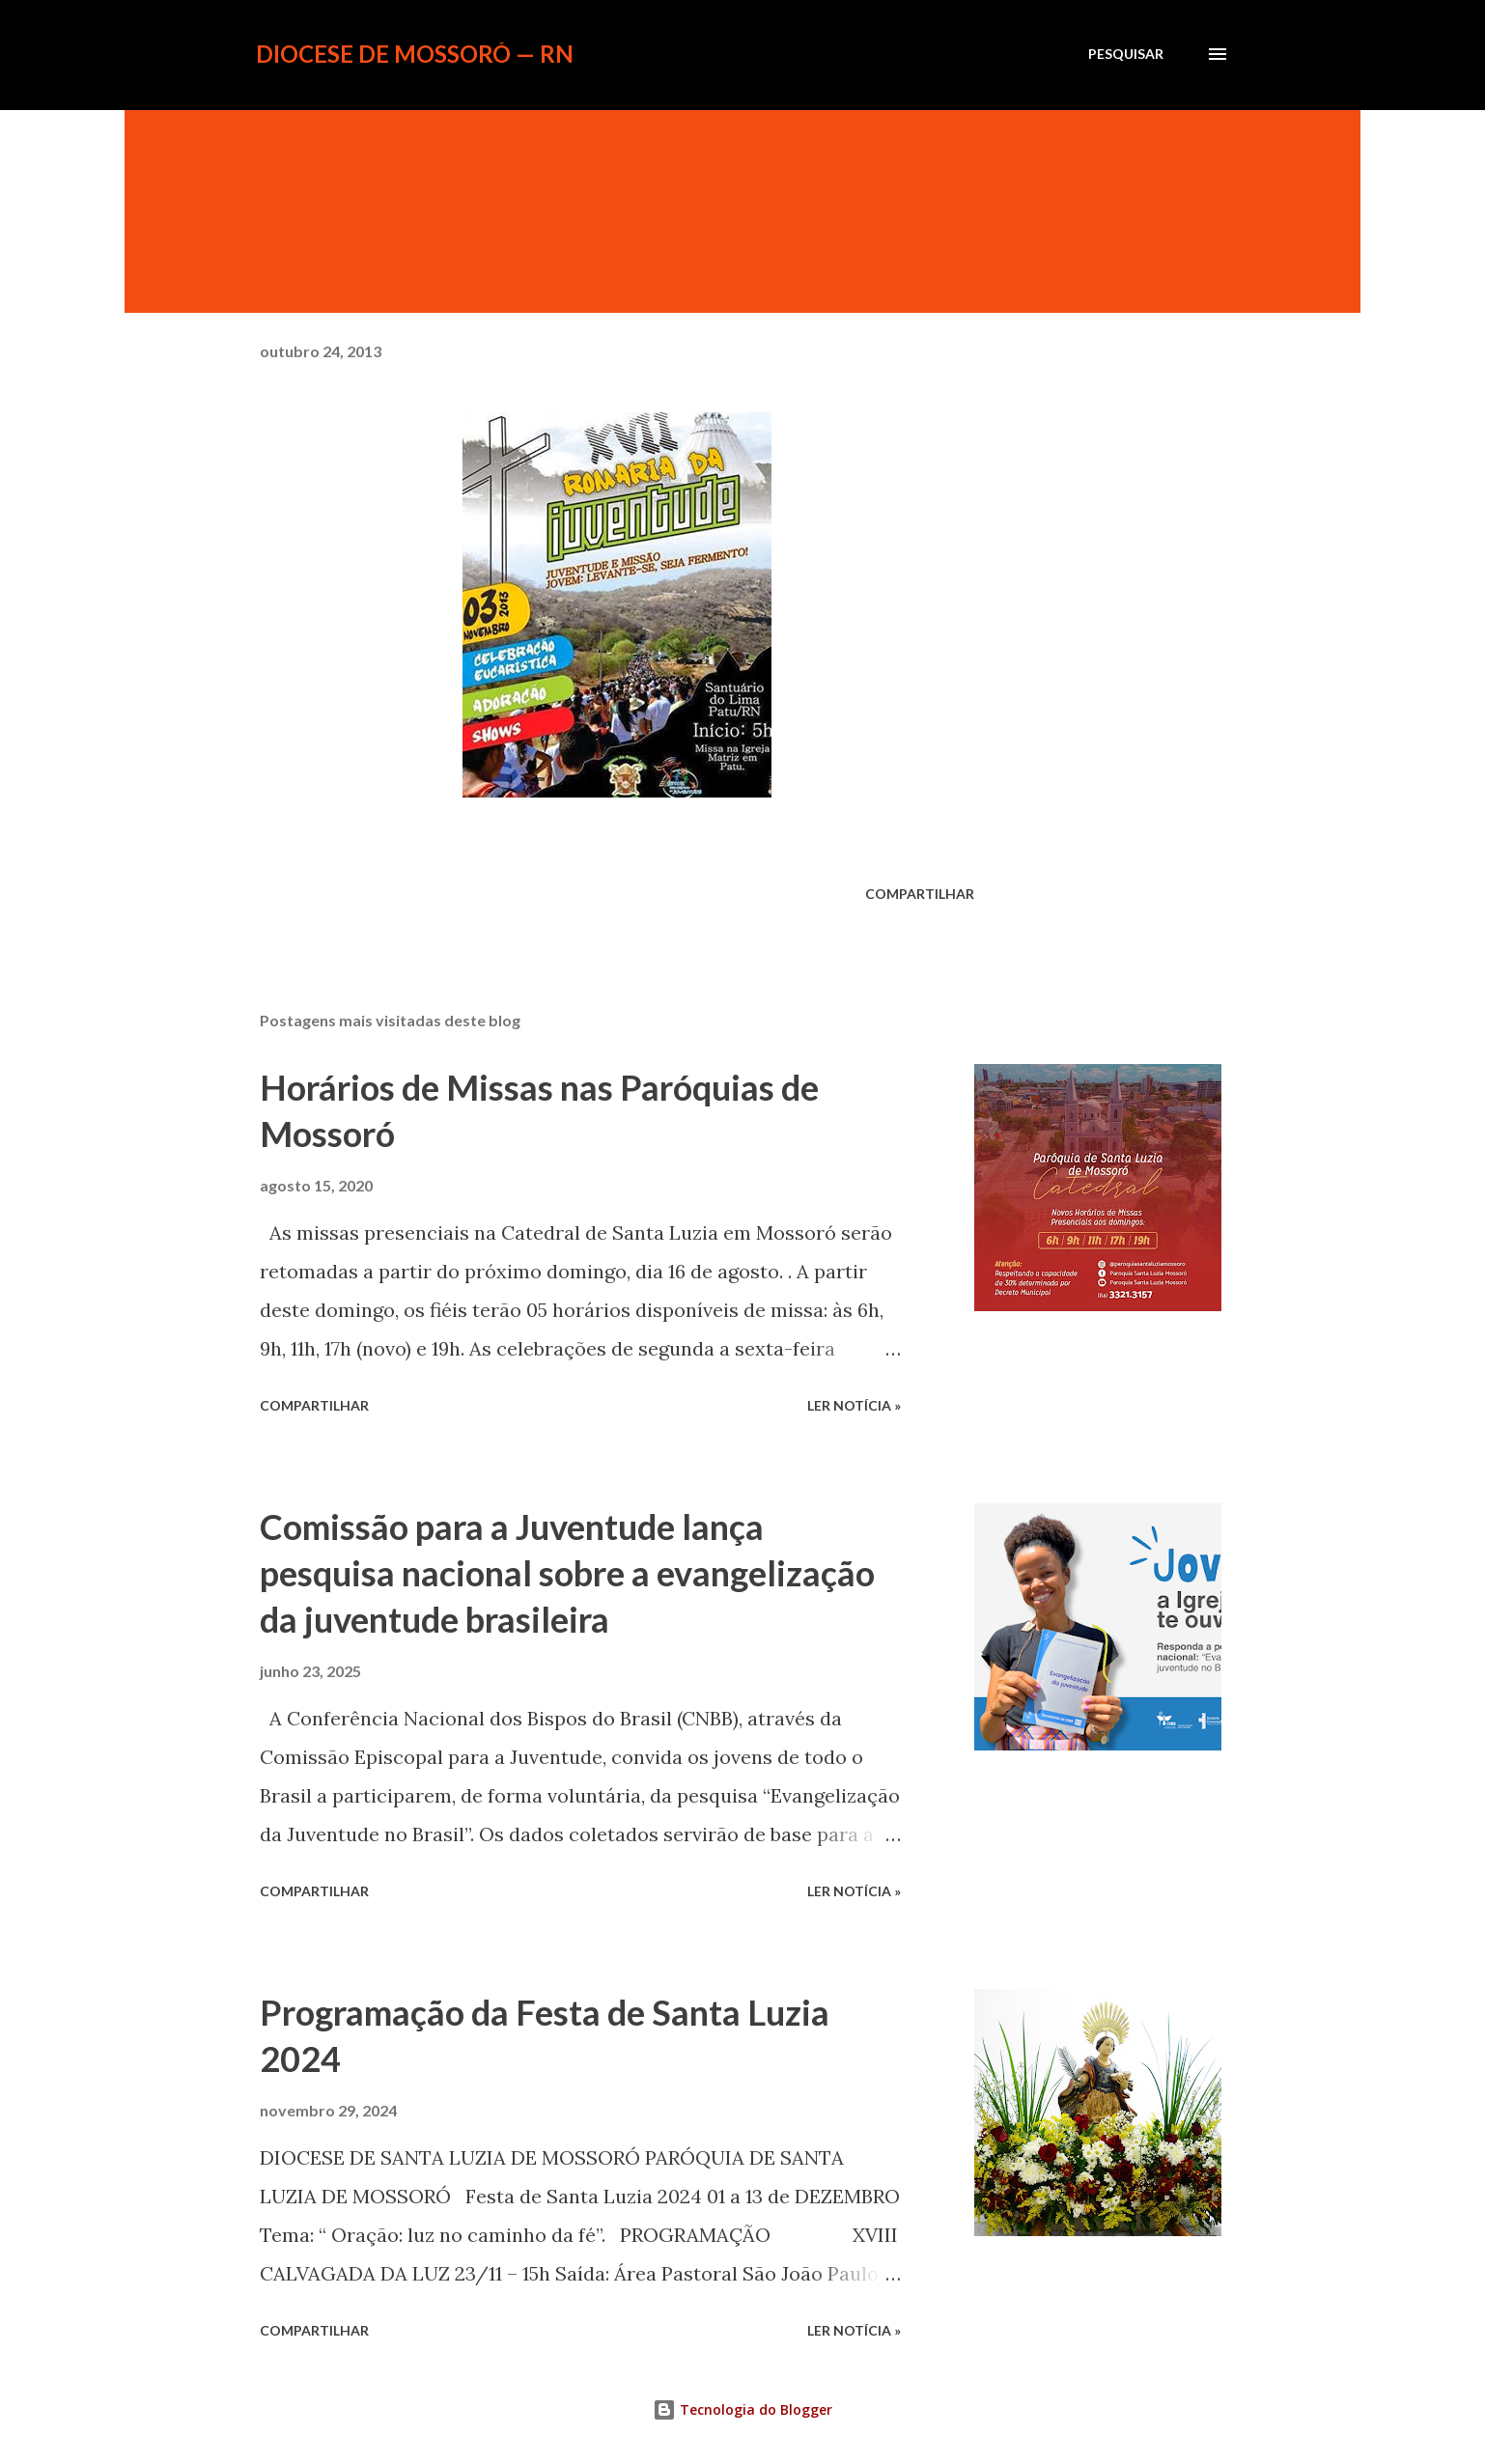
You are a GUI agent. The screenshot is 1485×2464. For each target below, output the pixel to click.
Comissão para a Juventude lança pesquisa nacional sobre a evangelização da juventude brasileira (567, 1572)
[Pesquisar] (1125, 54)
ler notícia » (854, 1405)
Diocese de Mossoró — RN (415, 54)
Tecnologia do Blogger (742, 2409)
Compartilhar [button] (919, 893)
